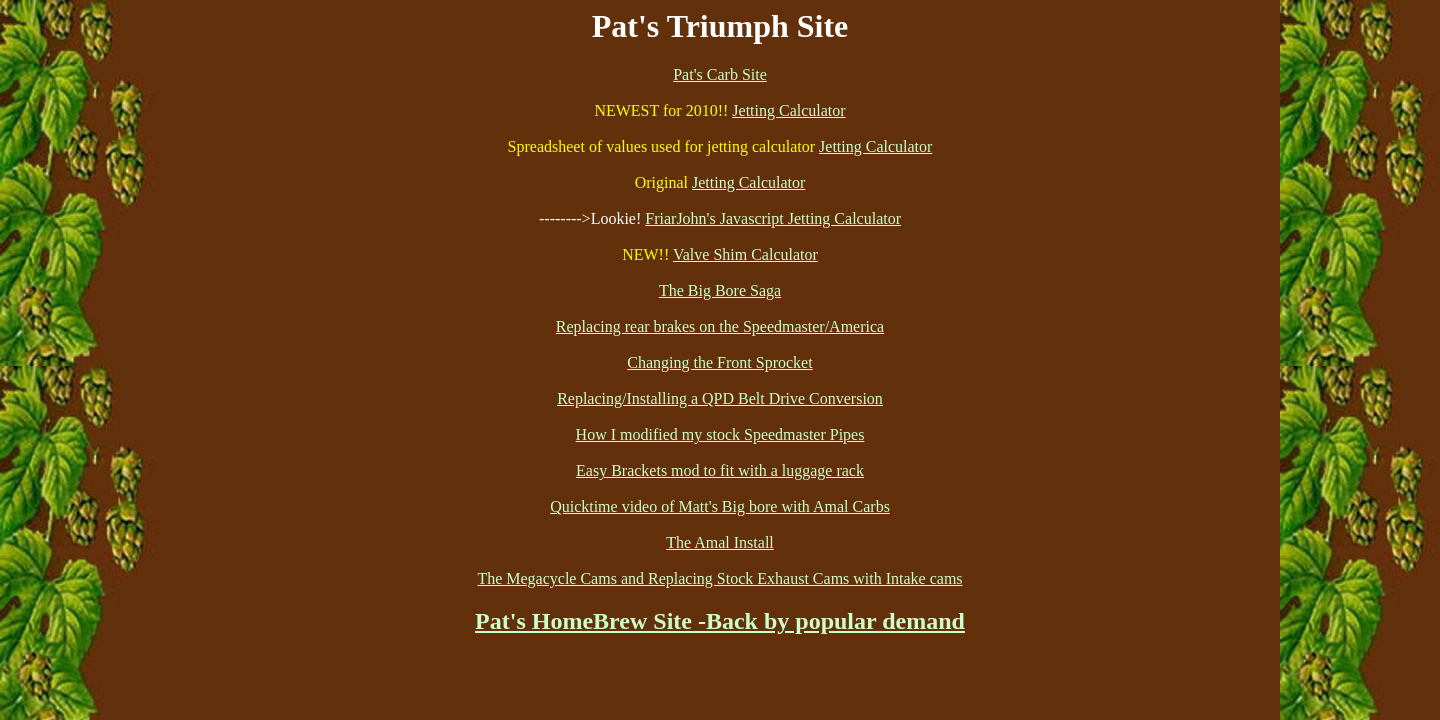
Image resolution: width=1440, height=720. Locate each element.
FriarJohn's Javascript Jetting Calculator (773, 218)
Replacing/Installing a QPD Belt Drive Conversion (720, 398)
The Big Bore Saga (720, 290)
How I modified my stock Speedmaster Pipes (720, 434)
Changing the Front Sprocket (719, 362)
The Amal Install (720, 542)
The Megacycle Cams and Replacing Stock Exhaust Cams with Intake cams (719, 578)
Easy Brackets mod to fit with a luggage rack (720, 470)
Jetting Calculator (788, 110)
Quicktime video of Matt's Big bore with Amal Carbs (720, 506)
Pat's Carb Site (720, 74)
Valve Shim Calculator (745, 254)
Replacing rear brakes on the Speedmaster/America (720, 326)
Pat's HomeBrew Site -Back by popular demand (720, 621)
